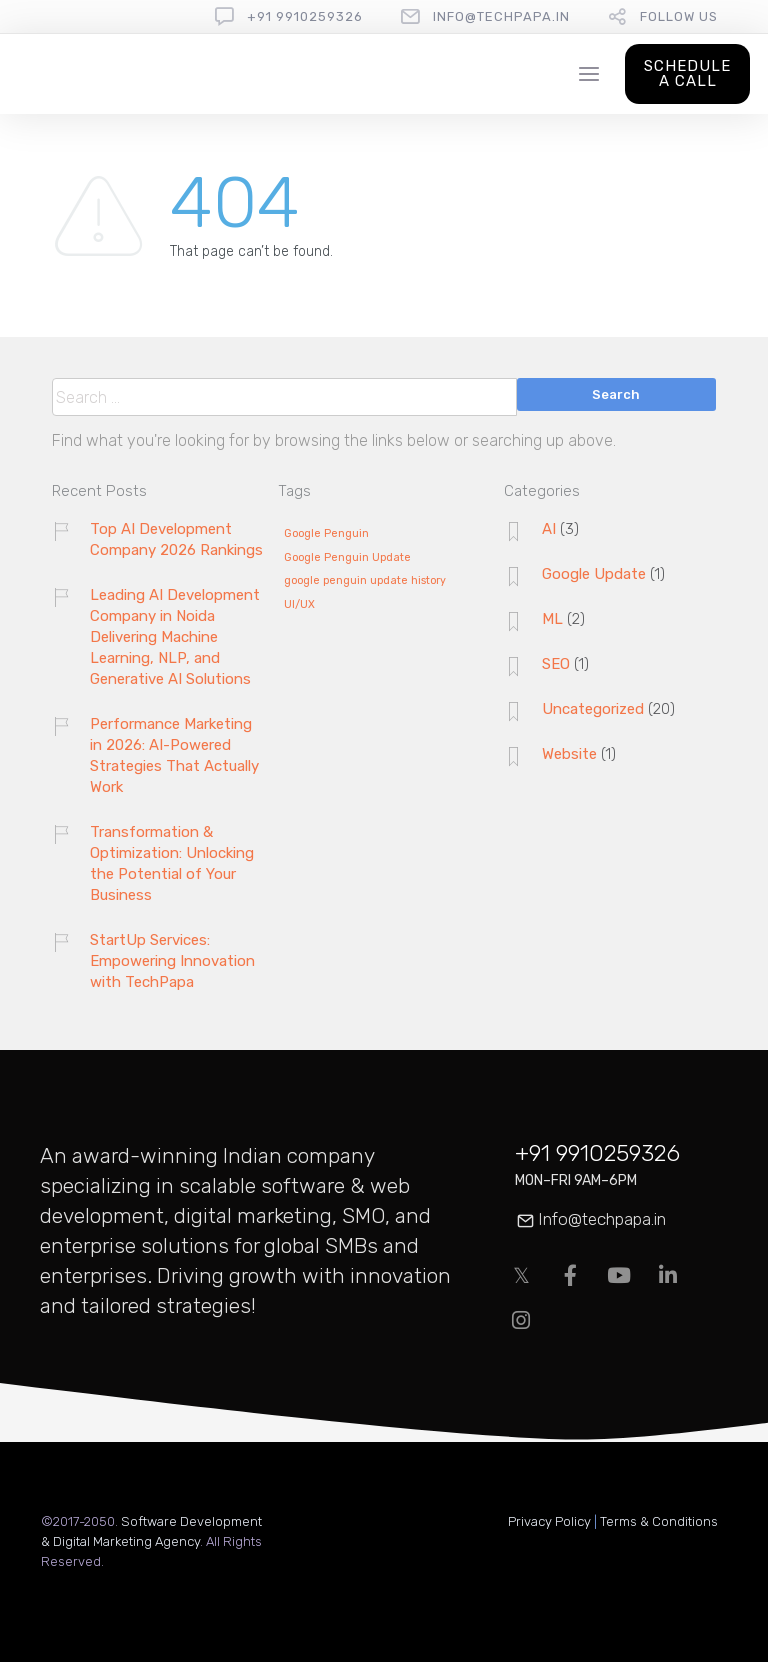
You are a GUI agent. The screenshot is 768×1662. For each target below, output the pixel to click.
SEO (556, 664)
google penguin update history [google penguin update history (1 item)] (365, 581)
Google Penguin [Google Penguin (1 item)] (326, 534)
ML (552, 619)
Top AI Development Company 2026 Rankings (176, 539)
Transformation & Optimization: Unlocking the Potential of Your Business (172, 863)
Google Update (594, 574)
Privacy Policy (549, 1521)
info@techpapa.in (501, 16)
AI (549, 529)
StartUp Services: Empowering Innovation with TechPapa (172, 961)
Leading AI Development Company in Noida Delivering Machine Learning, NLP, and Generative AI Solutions (175, 637)
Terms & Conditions (659, 1521)
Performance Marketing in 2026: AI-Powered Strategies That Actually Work (174, 755)
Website (569, 754)
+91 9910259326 (305, 16)
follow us (679, 16)
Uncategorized (593, 709)
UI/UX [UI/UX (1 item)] (299, 605)
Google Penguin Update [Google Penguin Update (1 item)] (347, 558)
